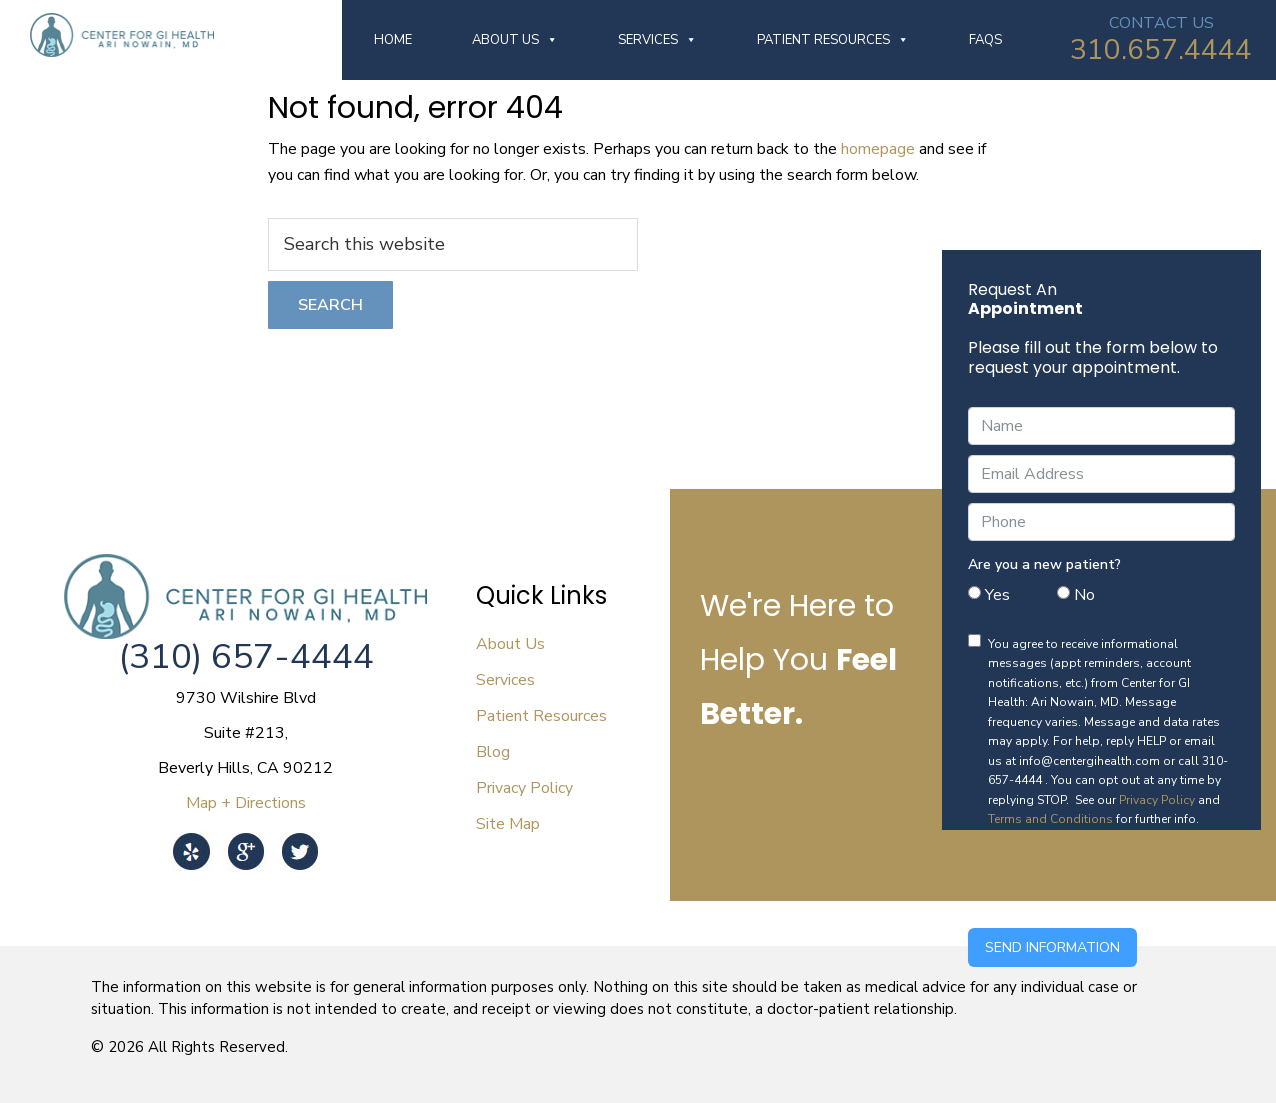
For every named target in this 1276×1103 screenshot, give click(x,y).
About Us (515, 40)
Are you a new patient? (1044, 564)
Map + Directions (246, 803)
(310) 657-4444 (246, 656)
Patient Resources (833, 40)
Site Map (508, 824)
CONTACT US (1161, 23)
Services (657, 40)
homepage (878, 149)
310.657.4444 (1161, 50)
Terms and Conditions (1050, 819)
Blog (493, 752)
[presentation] (1120, 879)
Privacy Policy (1157, 800)
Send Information (1052, 947)
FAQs (985, 40)
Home (393, 40)
